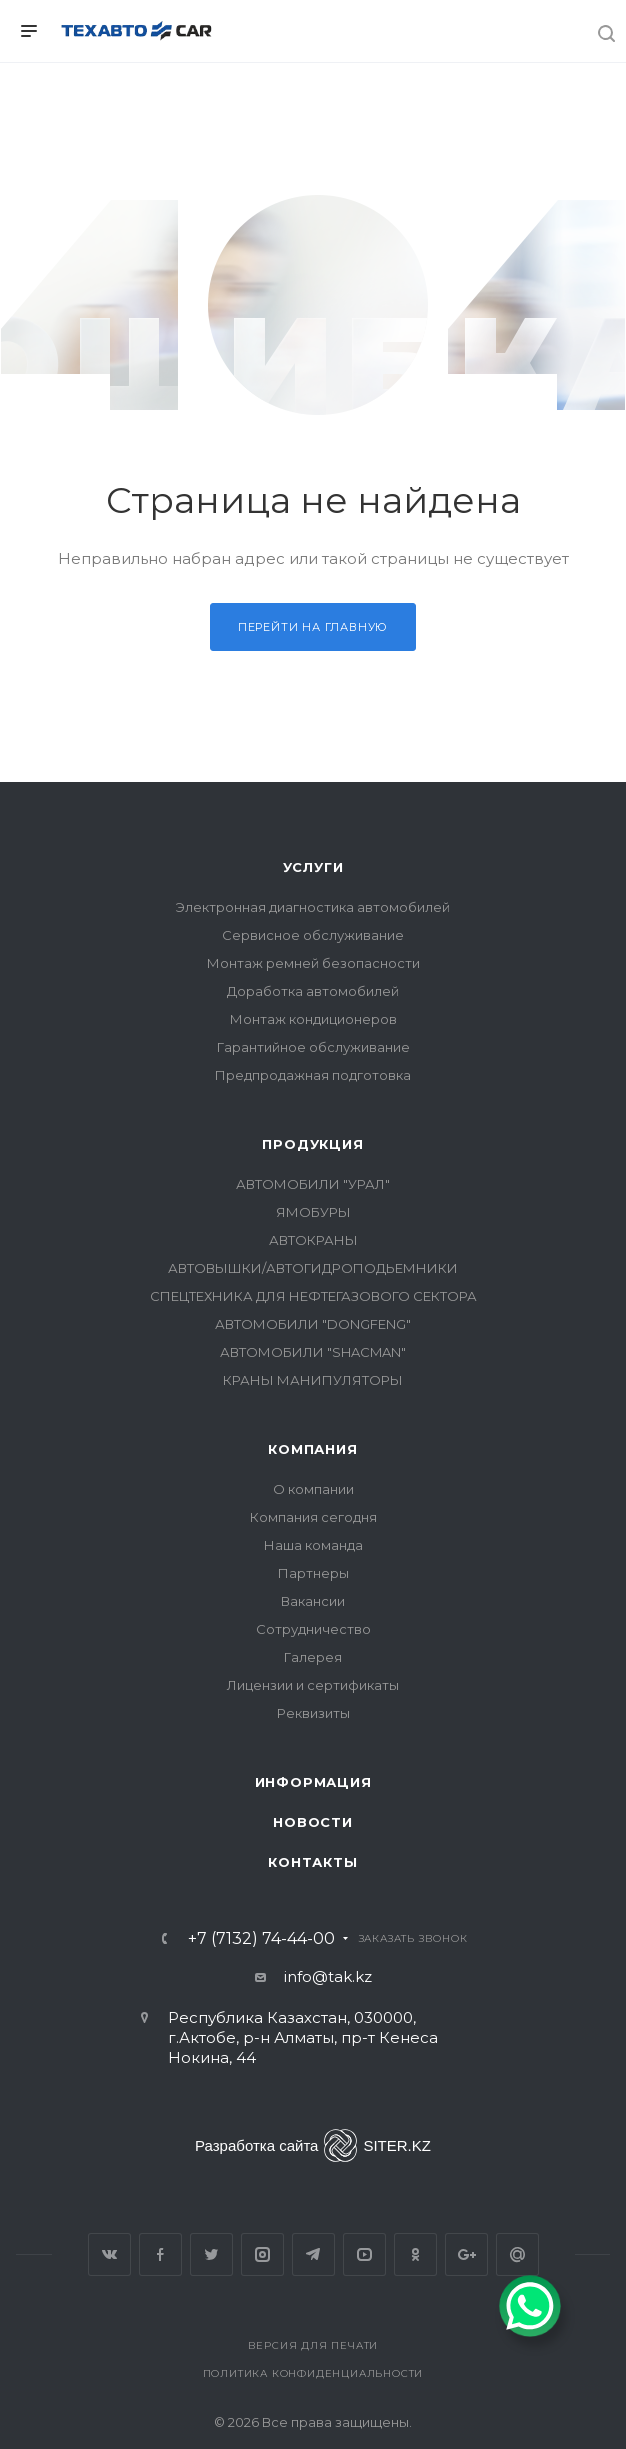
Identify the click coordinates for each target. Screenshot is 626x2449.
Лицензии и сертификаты (313, 1685)
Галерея (313, 1657)
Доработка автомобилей (313, 991)
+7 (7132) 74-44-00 (261, 1939)
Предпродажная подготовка (313, 1075)
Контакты (312, 1862)
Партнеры (313, 1573)
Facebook (160, 2254)
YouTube (364, 2254)
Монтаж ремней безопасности (313, 963)
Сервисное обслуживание (313, 935)
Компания (312, 1449)
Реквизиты (313, 1713)
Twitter (211, 2254)
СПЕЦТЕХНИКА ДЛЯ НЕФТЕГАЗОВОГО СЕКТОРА (313, 1296)
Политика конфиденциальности (313, 2373)
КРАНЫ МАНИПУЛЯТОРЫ (313, 1380)
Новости (313, 1822)
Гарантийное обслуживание (313, 1047)
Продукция (312, 1144)
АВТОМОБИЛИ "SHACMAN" (313, 1352)
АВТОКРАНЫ (313, 1240)
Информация (313, 1782)
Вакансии (313, 1601)
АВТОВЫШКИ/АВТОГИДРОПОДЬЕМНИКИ (313, 1268)
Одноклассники (415, 2254)
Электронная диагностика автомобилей (313, 907)
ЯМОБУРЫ (313, 1212)
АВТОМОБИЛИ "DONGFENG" (313, 1324)
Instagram (262, 2254)
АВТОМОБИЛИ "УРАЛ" (313, 1184)
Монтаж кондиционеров (313, 1019)
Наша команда (313, 1545)
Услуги (313, 867)
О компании (313, 1489)
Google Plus (466, 2254)
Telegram (313, 2254)
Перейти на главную (313, 627)
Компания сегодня (313, 1517)
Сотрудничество (313, 1629)
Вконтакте (109, 2254)
